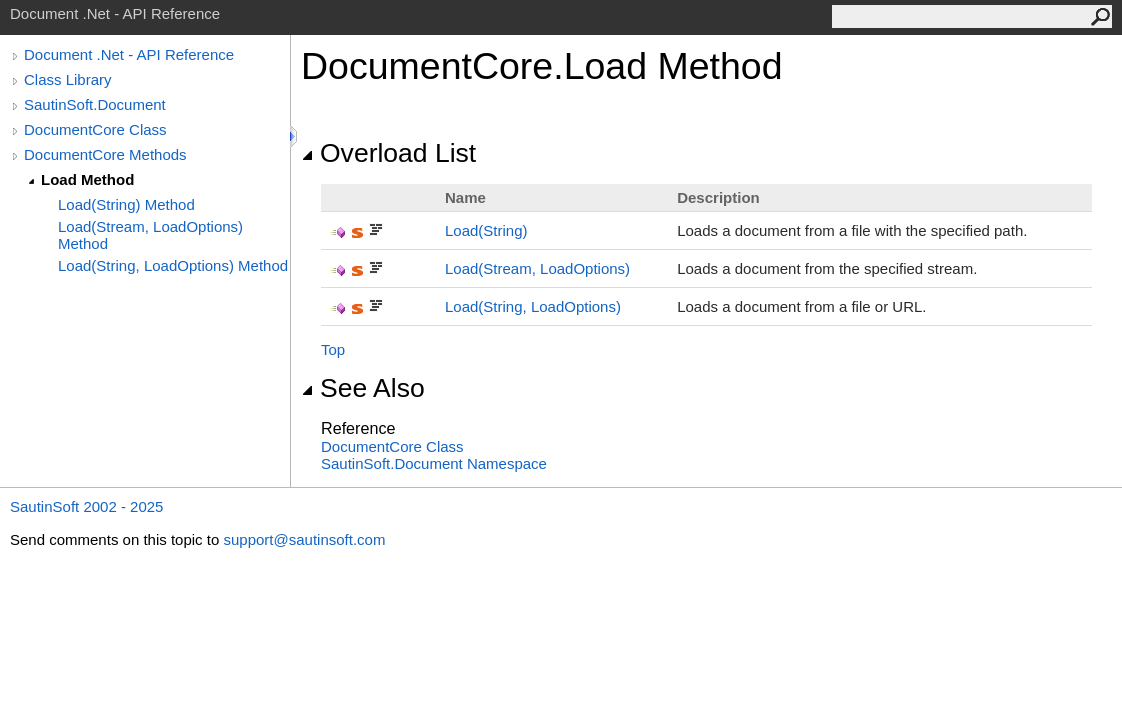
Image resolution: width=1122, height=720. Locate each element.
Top (333, 349)
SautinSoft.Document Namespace (434, 463)
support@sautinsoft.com (304, 539)
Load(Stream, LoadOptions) (537, 268)
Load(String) (486, 230)
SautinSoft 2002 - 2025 (86, 506)
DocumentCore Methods (105, 154)
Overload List (388, 153)
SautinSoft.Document (95, 104)
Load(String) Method (126, 204)
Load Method (87, 179)
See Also (363, 388)
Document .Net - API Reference (129, 54)
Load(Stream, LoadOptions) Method (150, 235)
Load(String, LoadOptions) (533, 306)
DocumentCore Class (95, 129)
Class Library (68, 79)
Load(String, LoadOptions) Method (173, 265)
